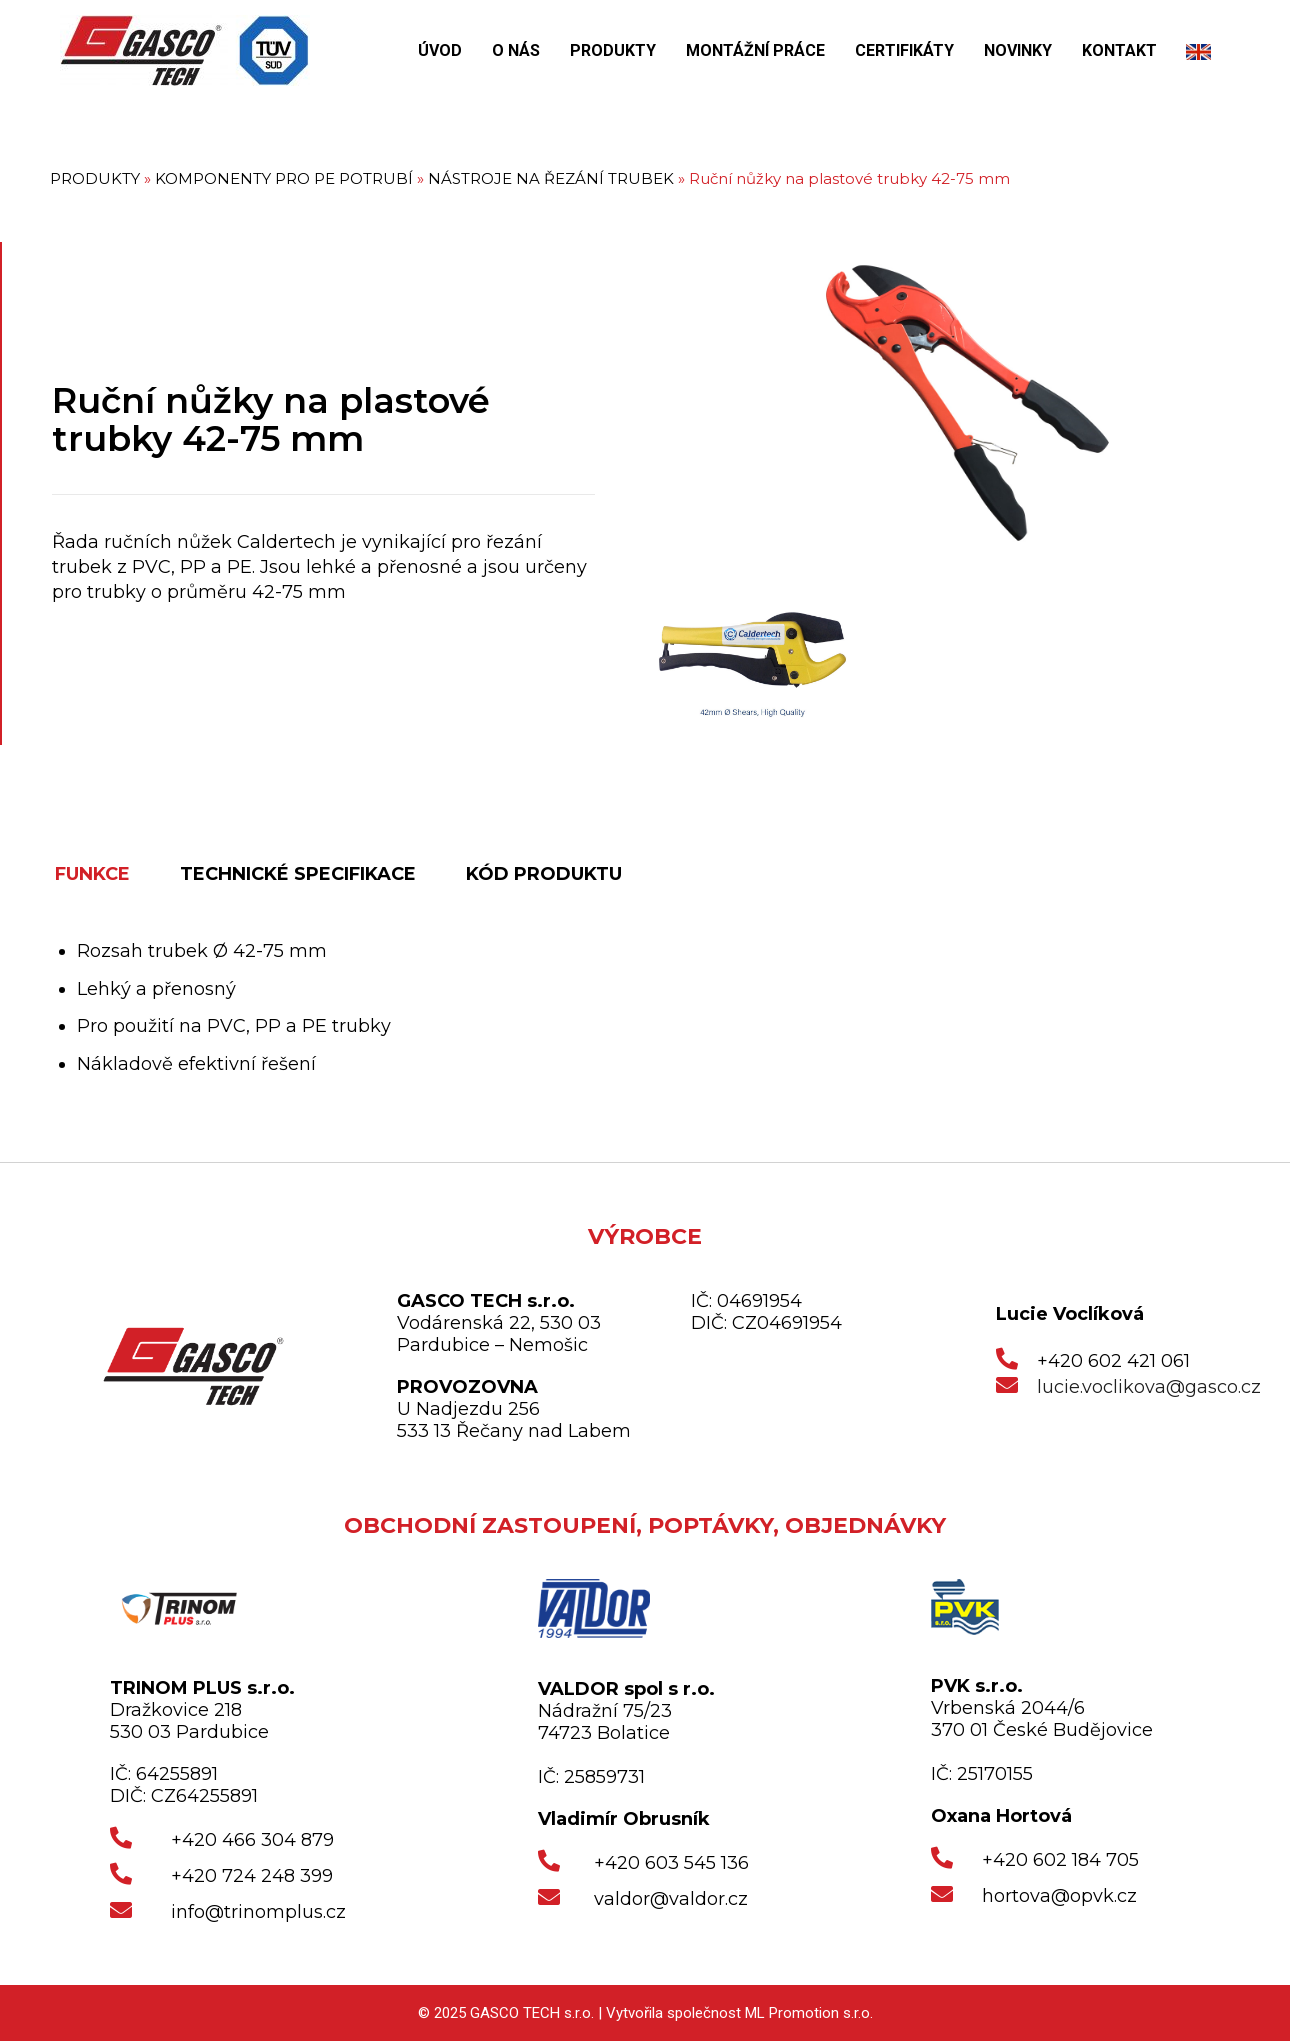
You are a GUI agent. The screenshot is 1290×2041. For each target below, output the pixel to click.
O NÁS (516, 50)
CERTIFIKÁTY (904, 50)
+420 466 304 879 (252, 1840)
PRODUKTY (613, 50)
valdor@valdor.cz (671, 1899)
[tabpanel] (660, 1007)
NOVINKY (1018, 50)
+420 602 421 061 (1113, 1361)
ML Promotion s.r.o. (809, 2013)
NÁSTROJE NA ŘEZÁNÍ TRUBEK (551, 178)
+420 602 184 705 (1060, 1860)
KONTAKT (1119, 50)
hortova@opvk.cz (1059, 1896)
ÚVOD (440, 50)
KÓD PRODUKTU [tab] (544, 874)
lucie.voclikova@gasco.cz (1149, 1387)
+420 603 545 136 (671, 1863)
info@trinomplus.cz (258, 1912)
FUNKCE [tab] (92, 874)
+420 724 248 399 (252, 1876)
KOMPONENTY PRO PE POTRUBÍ (284, 178)
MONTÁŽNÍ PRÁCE (755, 50)
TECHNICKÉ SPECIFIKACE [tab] (298, 874)
